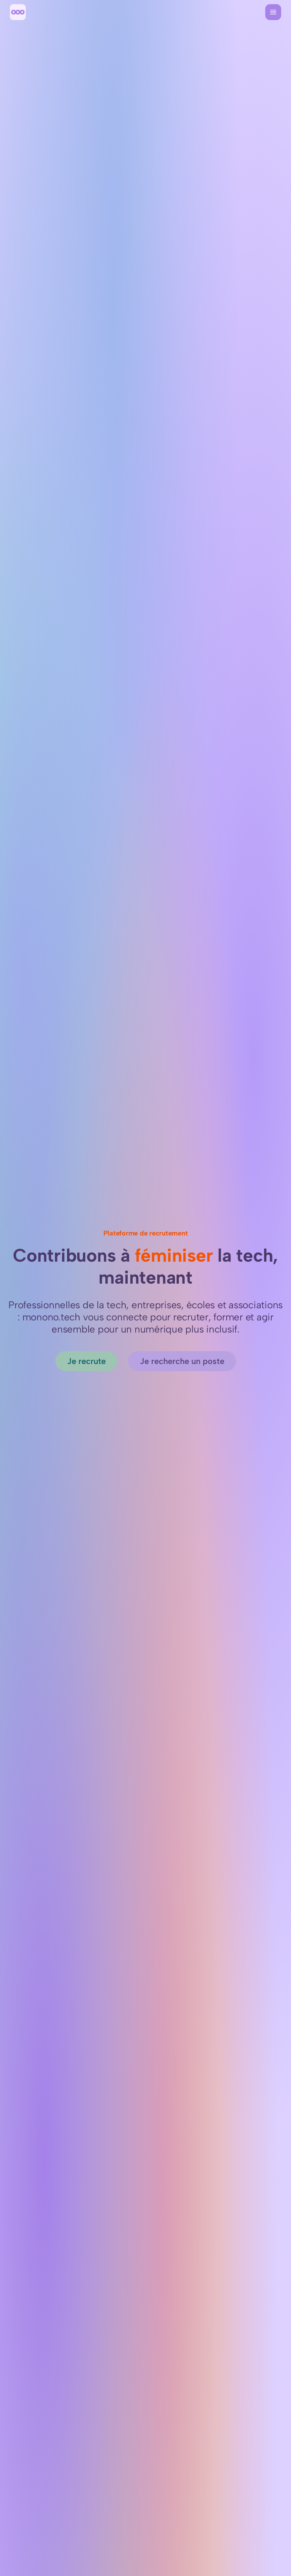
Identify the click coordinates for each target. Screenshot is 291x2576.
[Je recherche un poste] (182, 1361)
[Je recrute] (86, 1361)
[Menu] (273, 12)
